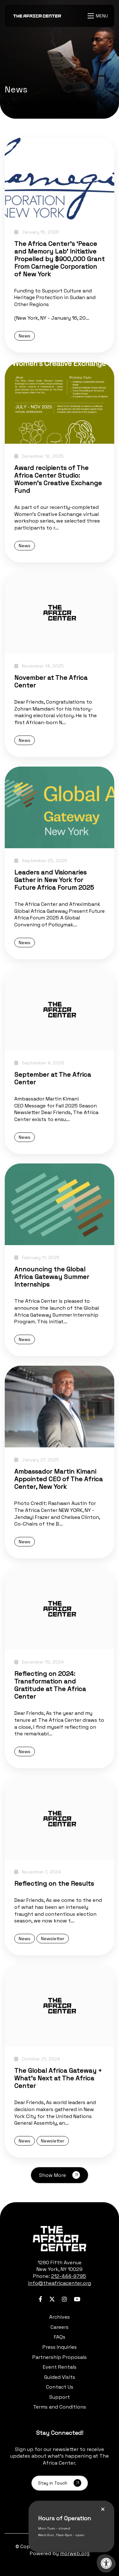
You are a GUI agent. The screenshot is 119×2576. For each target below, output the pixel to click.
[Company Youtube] (77, 2299)
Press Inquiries (60, 2347)
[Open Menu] (98, 16)
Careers (59, 2327)
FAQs (59, 2337)
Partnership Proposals (59, 2357)
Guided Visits (59, 2377)
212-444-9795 (68, 2276)
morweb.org (74, 2553)
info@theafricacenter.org (59, 2283)
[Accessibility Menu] (106, 2563)
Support (59, 2397)
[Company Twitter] (52, 2299)
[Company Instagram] (64, 2299)
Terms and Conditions (59, 2407)
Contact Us (59, 2387)
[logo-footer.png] (59, 2238)
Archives (59, 2317)
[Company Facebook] (40, 2299)
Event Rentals (59, 2367)
